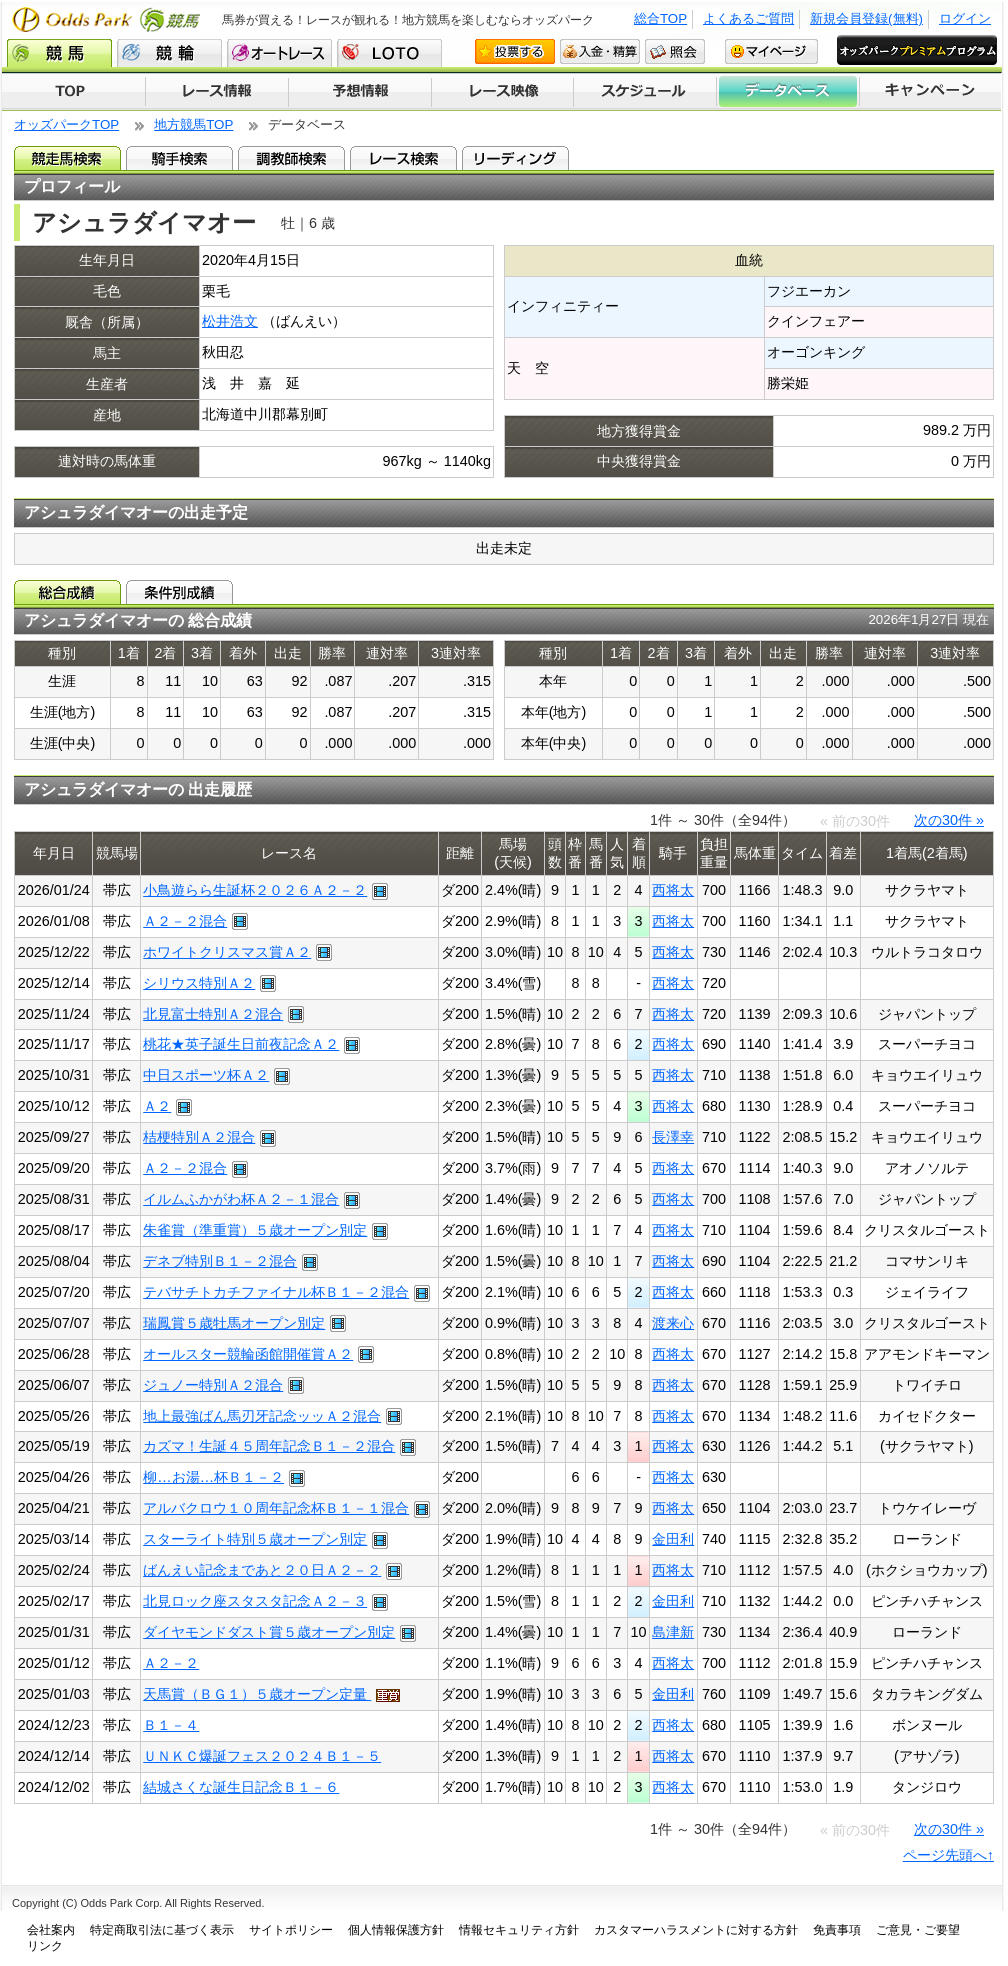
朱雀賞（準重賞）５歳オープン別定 (255, 1230)
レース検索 (403, 158)
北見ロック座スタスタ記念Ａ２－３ (255, 1601)
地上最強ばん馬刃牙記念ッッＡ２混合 (262, 1416)
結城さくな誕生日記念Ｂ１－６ (241, 1787)
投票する (515, 51)
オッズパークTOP (66, 124)
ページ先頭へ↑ (948, 1855)
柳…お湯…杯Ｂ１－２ (213, 1477)
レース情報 (216, 92)
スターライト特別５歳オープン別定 (255, 1539)
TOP (73, 92)
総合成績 (67, 592)
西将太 (673, 890)
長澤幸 (673, 1137)
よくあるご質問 (748, 18)
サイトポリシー (291, 1930)
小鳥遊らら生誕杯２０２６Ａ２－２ (255, 890)
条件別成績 (179, 592)
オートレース (279, 53)
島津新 (673, 1632)
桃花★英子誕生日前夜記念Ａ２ (241, 1044)
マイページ (771, 51)
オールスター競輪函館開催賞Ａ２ (248, 1354)
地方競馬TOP (193, 124)
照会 (675, 51)
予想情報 (359, 92)
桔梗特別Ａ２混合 (199, 1137)
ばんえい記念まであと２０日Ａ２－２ (262, 1570)
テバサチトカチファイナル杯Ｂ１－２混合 (276, 1292)
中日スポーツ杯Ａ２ (206, 1075)
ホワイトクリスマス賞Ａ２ (227, 952)
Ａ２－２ (171, 1663)
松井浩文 (230, 321)
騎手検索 (179, 158)
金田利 (673, 1539)
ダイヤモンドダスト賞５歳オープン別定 (269, 1632)
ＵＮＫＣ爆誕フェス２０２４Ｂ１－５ (262, 1756)
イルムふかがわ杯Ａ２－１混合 (241, 1199)
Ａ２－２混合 (185, 921)
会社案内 (51, 1930)
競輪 (169, 53)
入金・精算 (600, 51)
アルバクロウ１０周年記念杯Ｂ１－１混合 (276, 1508)
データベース (788, 92)
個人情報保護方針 (396, 1930)
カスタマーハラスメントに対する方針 (696, 1930)
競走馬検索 (67, 158)
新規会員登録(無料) (866, 18)
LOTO (389, 53)
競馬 (59, 53)
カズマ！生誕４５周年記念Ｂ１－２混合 (269, 1446)
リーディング (515, 158)
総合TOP (660, 18)
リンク (45, 1946)
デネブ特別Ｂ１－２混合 (220, 1261)
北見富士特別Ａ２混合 (213, 1014)
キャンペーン (931, 92)
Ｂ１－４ (171, 1725)
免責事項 (837, 1930)
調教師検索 (291, 158)
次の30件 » (949, 820)
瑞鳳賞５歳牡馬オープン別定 (234, 1323)
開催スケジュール (645, 92)
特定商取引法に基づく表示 (162, 1930)
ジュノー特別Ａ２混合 (213, 1385)
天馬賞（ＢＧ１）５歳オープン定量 (257, 1694)
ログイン (965, 18)
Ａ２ (157, 1106)
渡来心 (673, 1323)
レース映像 (502, 92)
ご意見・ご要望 (918, 1930)
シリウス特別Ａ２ (199, 983)
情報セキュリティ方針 (519, 1930)
